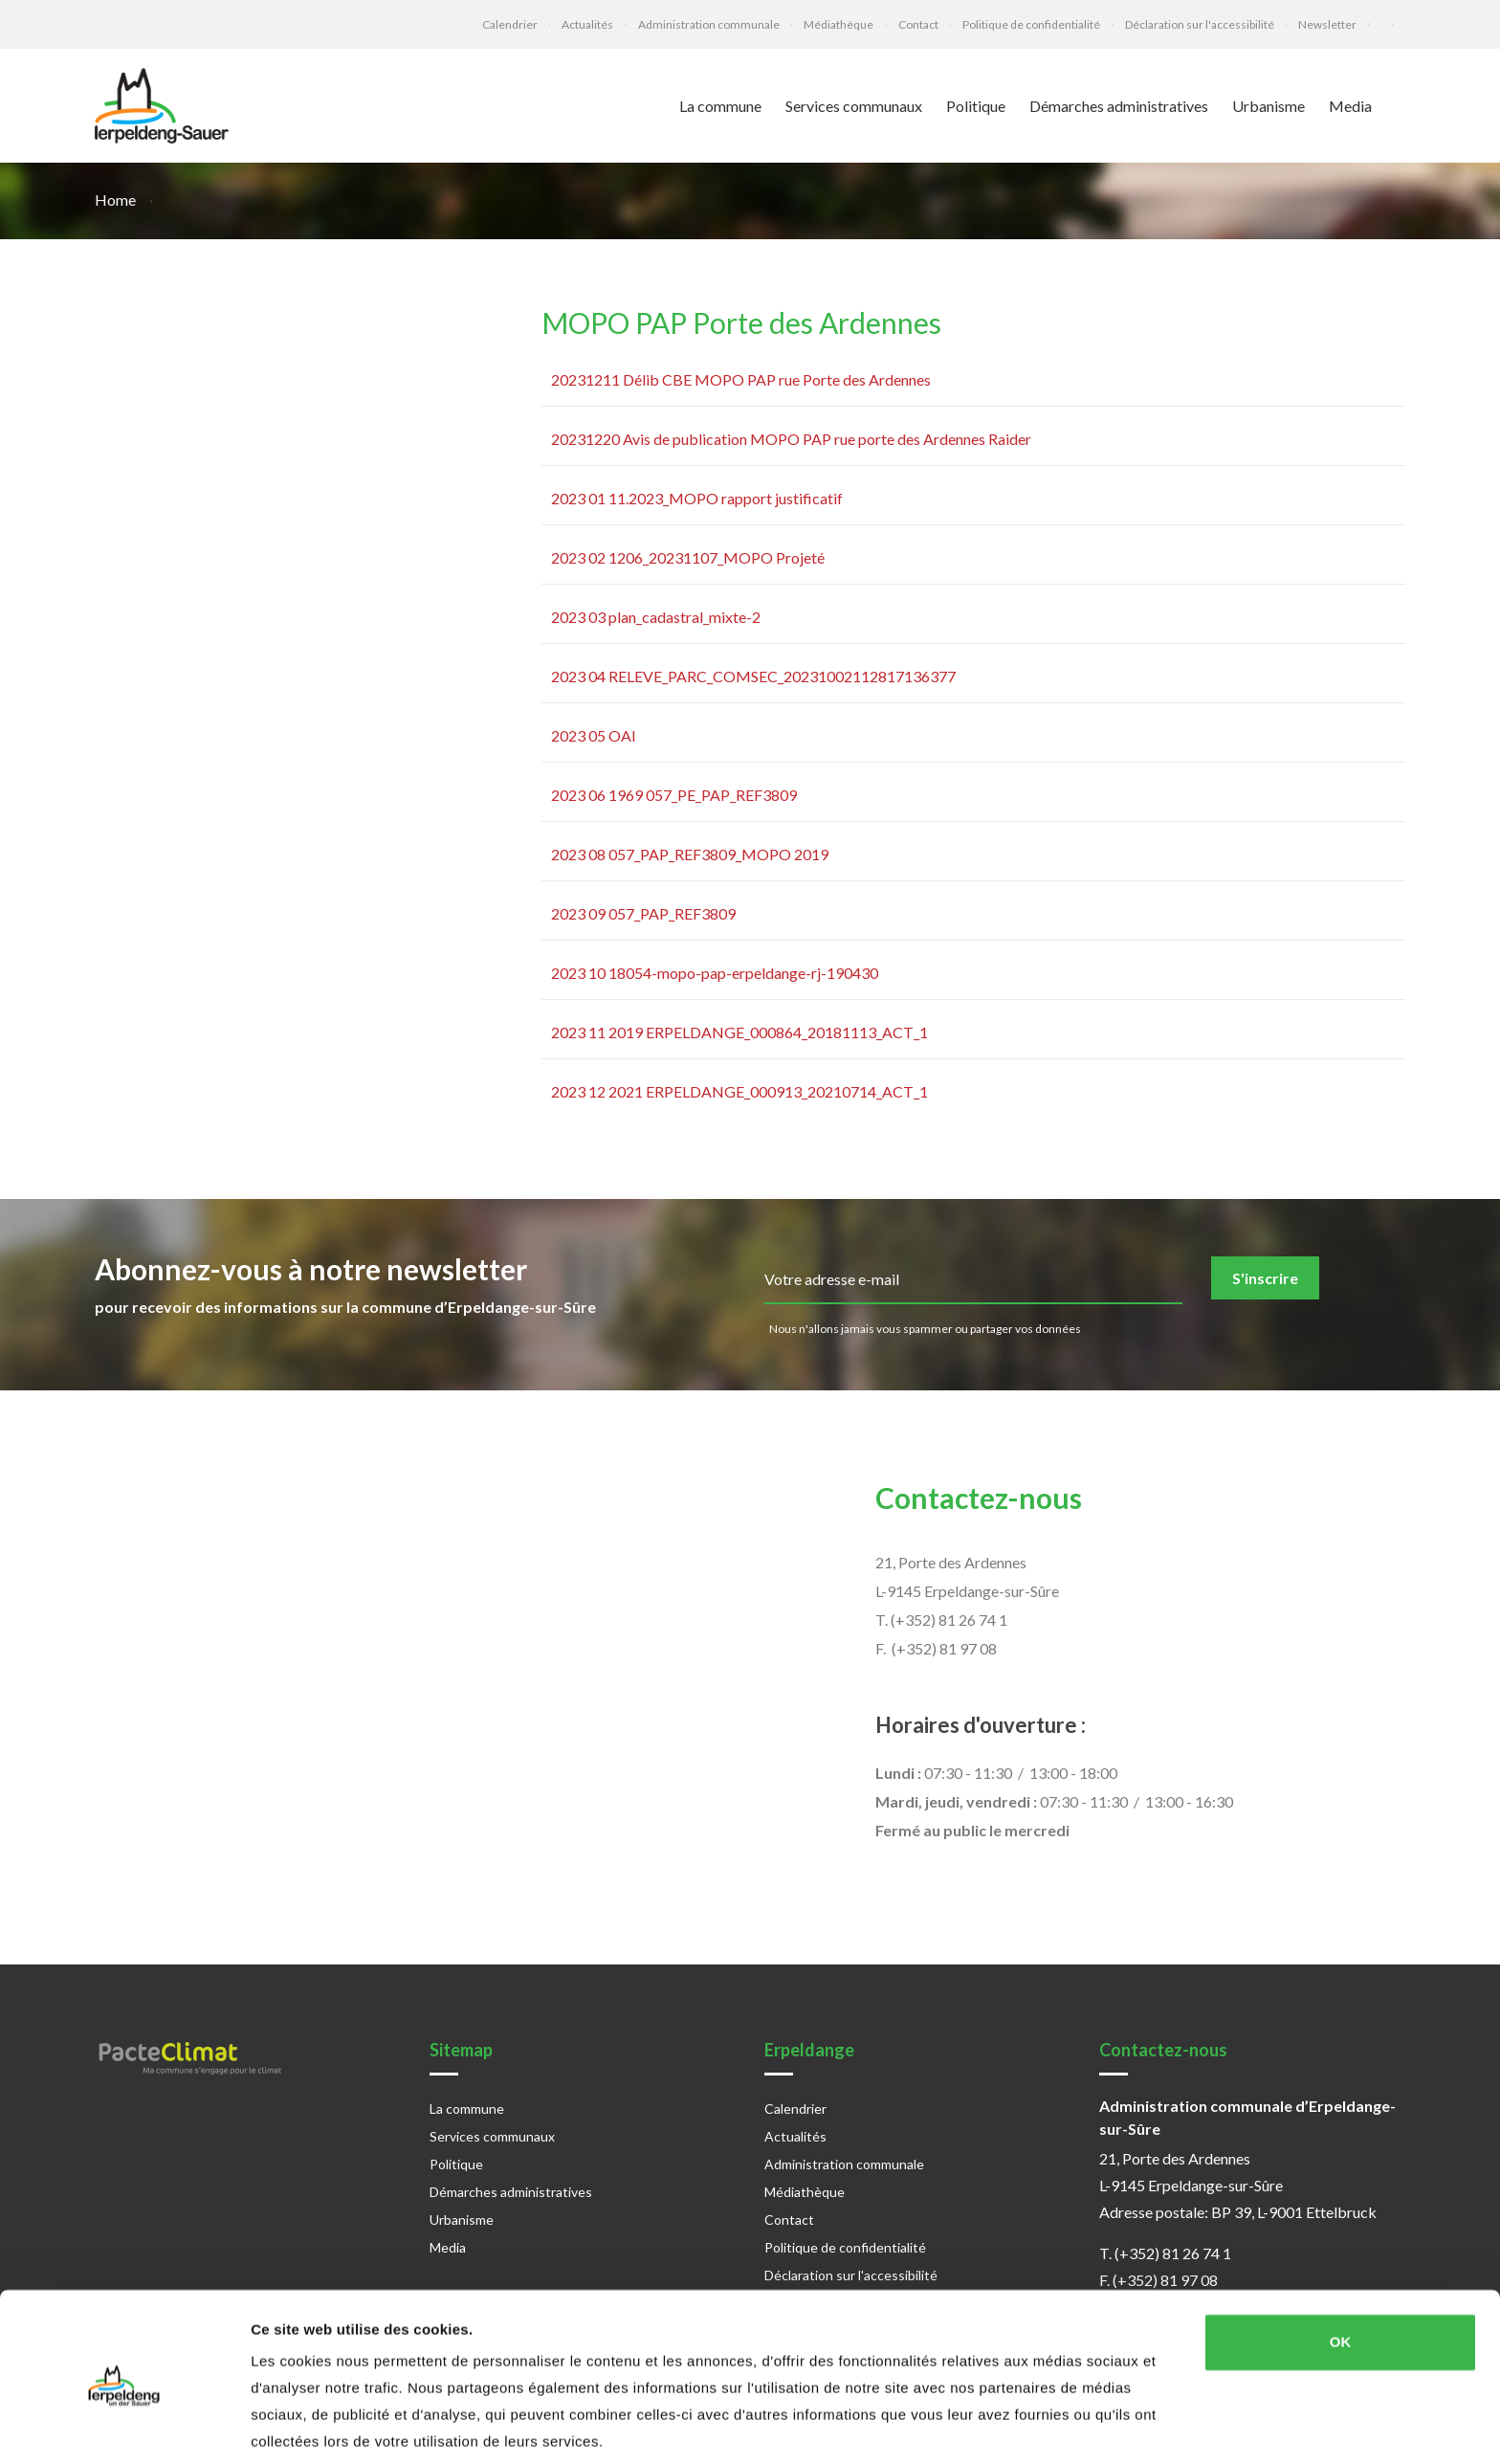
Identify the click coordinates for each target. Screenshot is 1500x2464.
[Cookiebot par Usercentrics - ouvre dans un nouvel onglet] (124, 2426)
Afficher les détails (315, 2426)
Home (117, 199)
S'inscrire (1265, 1278)
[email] (973, 1280)
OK (1341, 2272)
